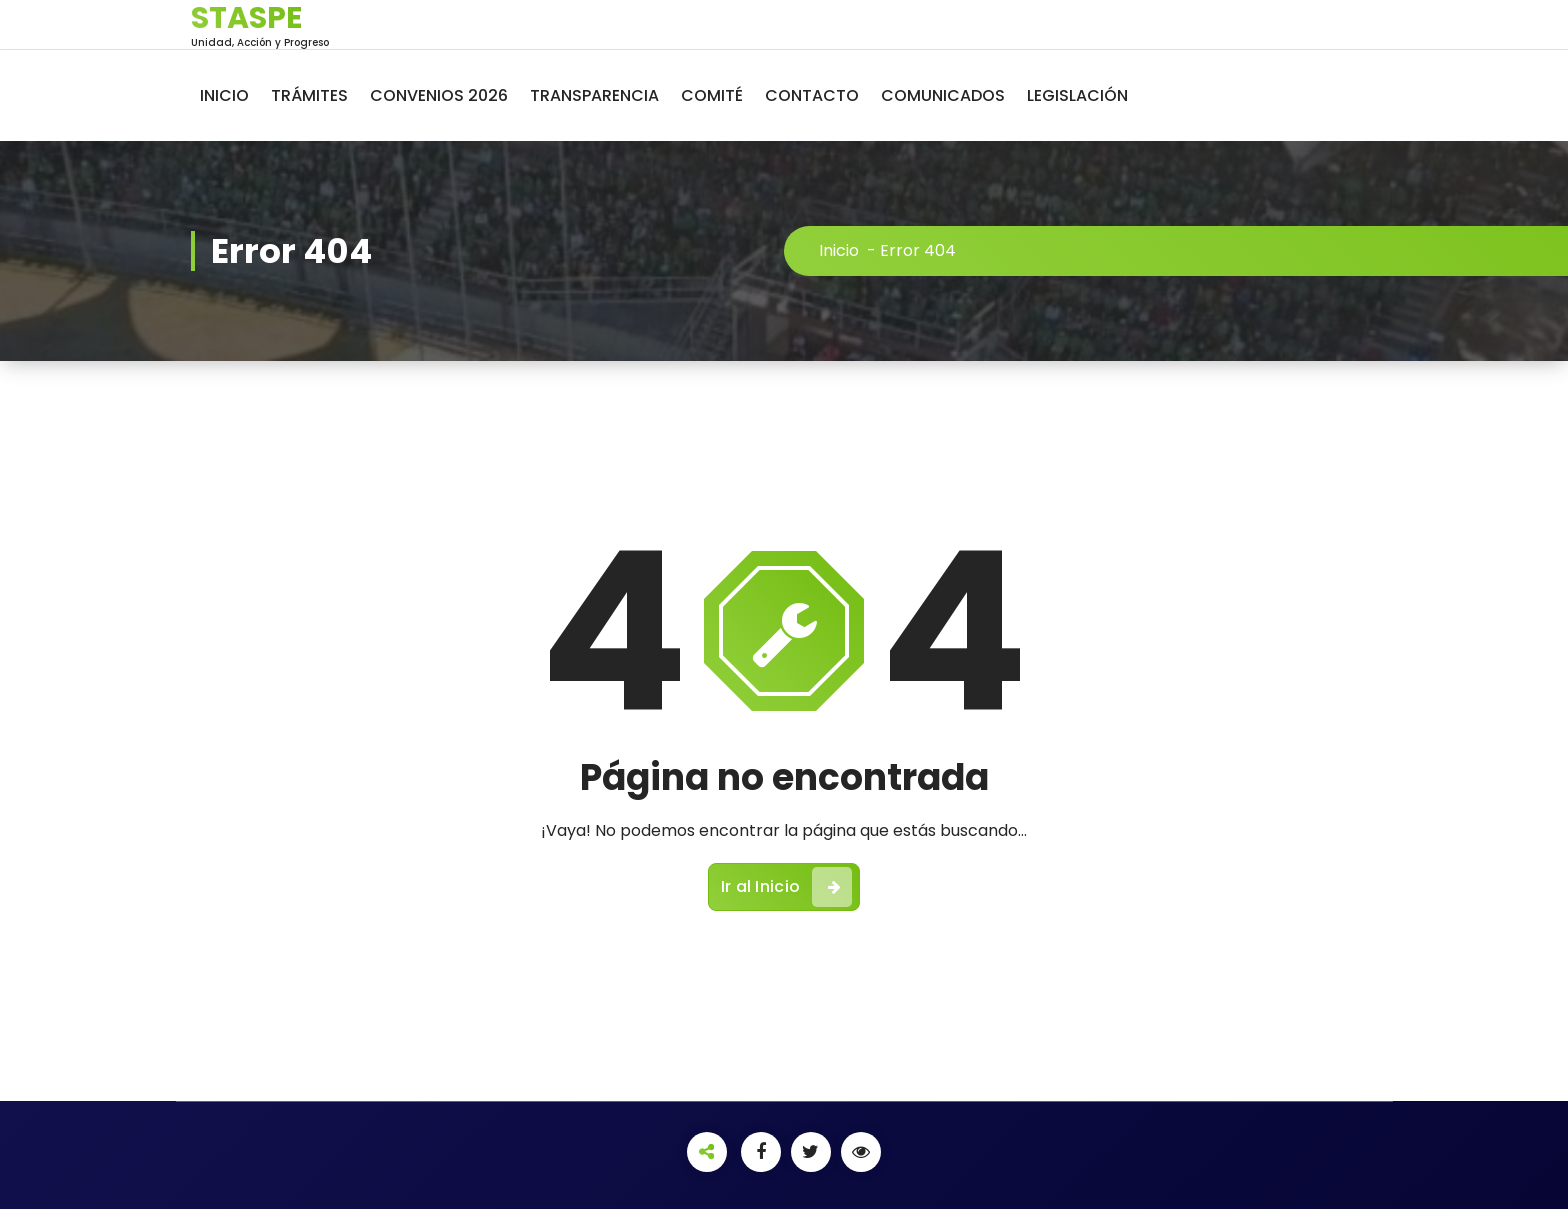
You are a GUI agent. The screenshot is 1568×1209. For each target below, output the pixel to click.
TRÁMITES (309, 95)
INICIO (224, 95)
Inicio (839, 250)
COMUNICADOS (943, 95)
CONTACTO (812, 95)
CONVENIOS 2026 (439, 95)
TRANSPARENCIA (594, 95)
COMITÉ (712, 95)
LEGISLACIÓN (1077, 95)
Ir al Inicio (787, 887)
